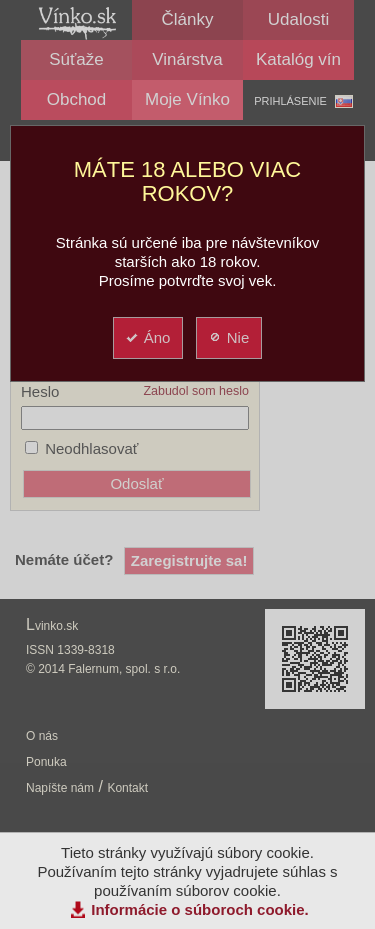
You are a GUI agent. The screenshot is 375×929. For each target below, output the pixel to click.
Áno (147, 337)
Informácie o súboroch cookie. (200, 909)
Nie (228, 337)
